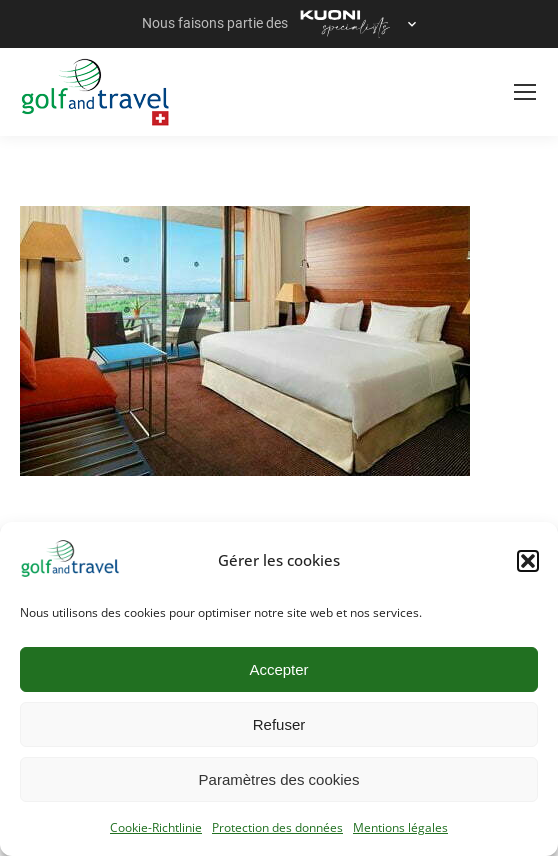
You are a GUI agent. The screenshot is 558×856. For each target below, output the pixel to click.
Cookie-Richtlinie (156, 827)
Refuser (279, 724)
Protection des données (277, 827)
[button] (528, 561)
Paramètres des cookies (279, 779)
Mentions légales (400, 827)
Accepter (278, 669)
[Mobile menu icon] (525, 92)
